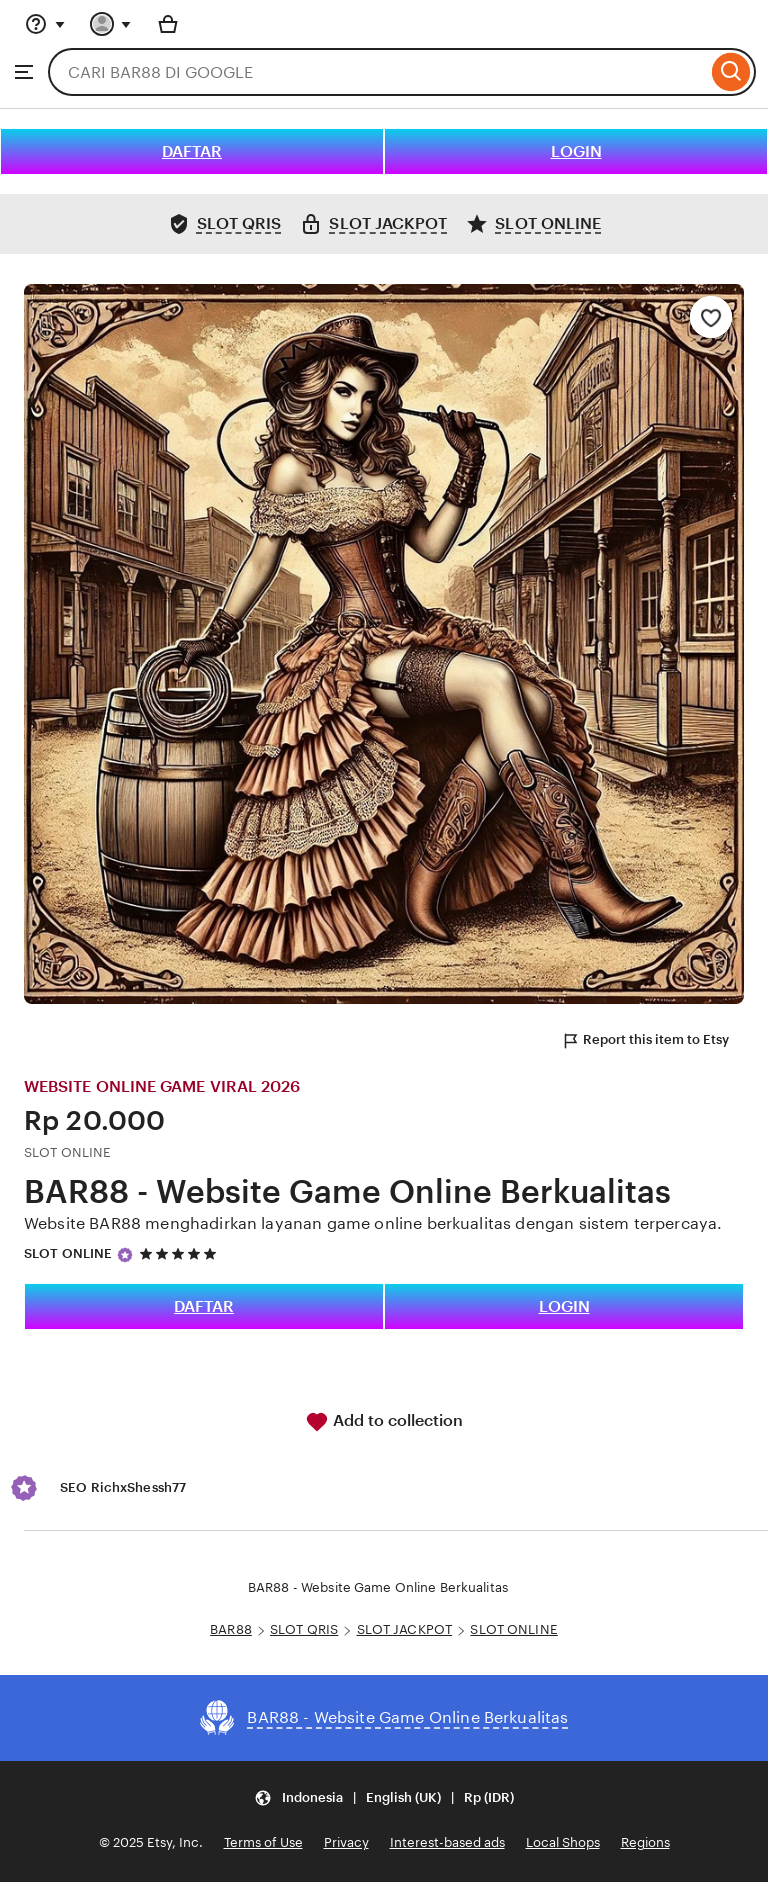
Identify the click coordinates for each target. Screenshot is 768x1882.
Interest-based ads (447, 1842)
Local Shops (563, 1842)
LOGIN (576, 151)
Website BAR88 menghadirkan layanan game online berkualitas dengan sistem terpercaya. (373, 1223)
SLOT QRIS (304, 1629)
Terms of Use (263, 1842)
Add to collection (384, 1422)
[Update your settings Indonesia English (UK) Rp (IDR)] (384, 1797)
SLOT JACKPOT (405, 1629)
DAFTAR (192, 151)
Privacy (346, 1842)
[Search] (731, 72)
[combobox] (377, 72)
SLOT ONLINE (68, 1253)
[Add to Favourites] (711, 317)
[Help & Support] (45, 24)
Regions (645, 1842)
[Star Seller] (125, 1255)
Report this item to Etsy (645, 1041)
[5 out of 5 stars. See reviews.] (181, 1254)
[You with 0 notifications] (111, 24)
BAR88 (231, 1629)
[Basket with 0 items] (168, 24)
